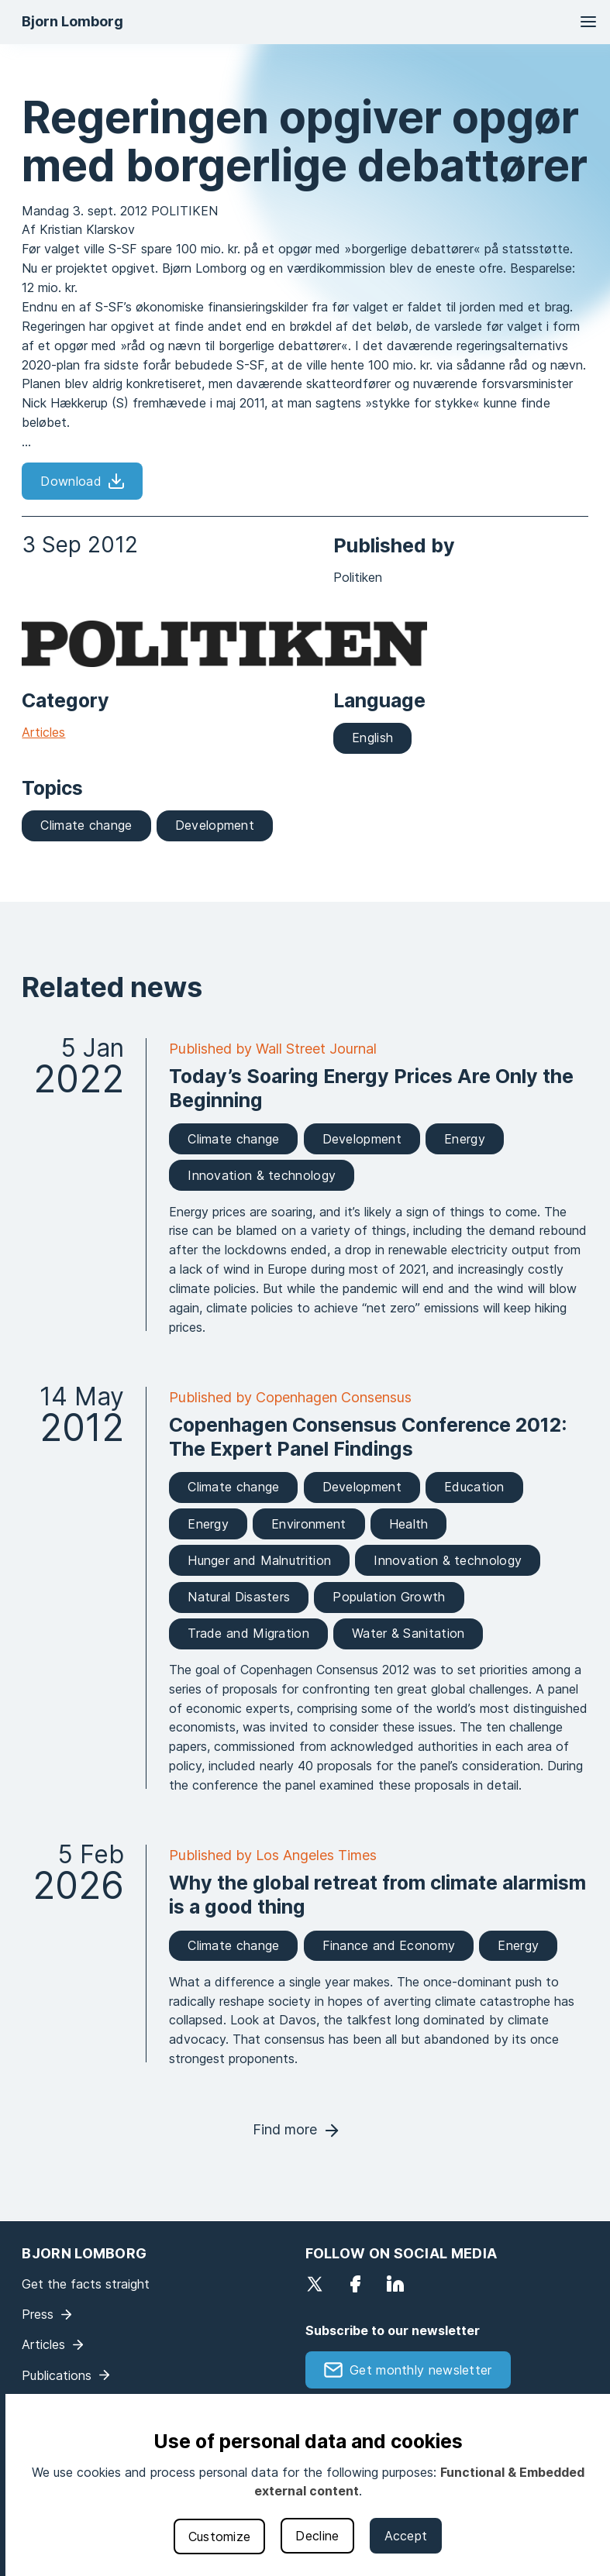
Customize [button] (219, 2536)
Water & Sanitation (408, 1633)
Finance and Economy (389, 1945)
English (372, 737)
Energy (464, 1139)
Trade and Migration (248, 1633)
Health (409, 1524)
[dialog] (307, 2485)
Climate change (86, 825)
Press (37, 2314)
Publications (56, 2375)
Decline (317, 2535)
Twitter (314, 2284)
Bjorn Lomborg (72, 21)
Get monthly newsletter (421, 2370)
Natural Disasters (239, 1596)
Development (214, 825)
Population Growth (389, 1596)
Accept (406, 2535)
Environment (308, 1524)
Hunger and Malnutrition (259, 1560)
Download (70, 481)
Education (474, 1486)
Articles (43, 732)
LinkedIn (395, 2284)
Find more (285, 2129)
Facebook (355, 2284)
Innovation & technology (262, 1175)
